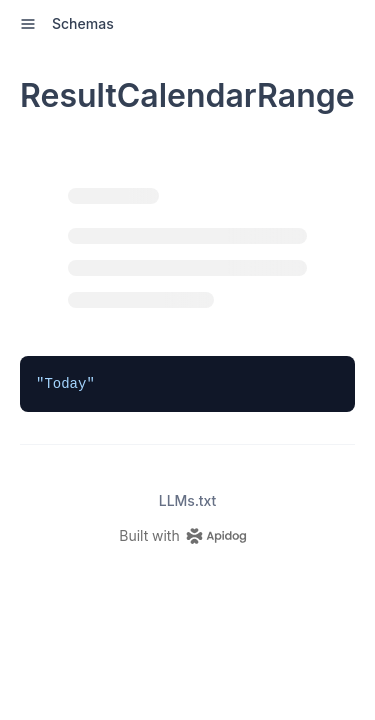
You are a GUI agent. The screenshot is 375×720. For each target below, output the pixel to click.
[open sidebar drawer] (28, 24)
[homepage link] (187, 536)
